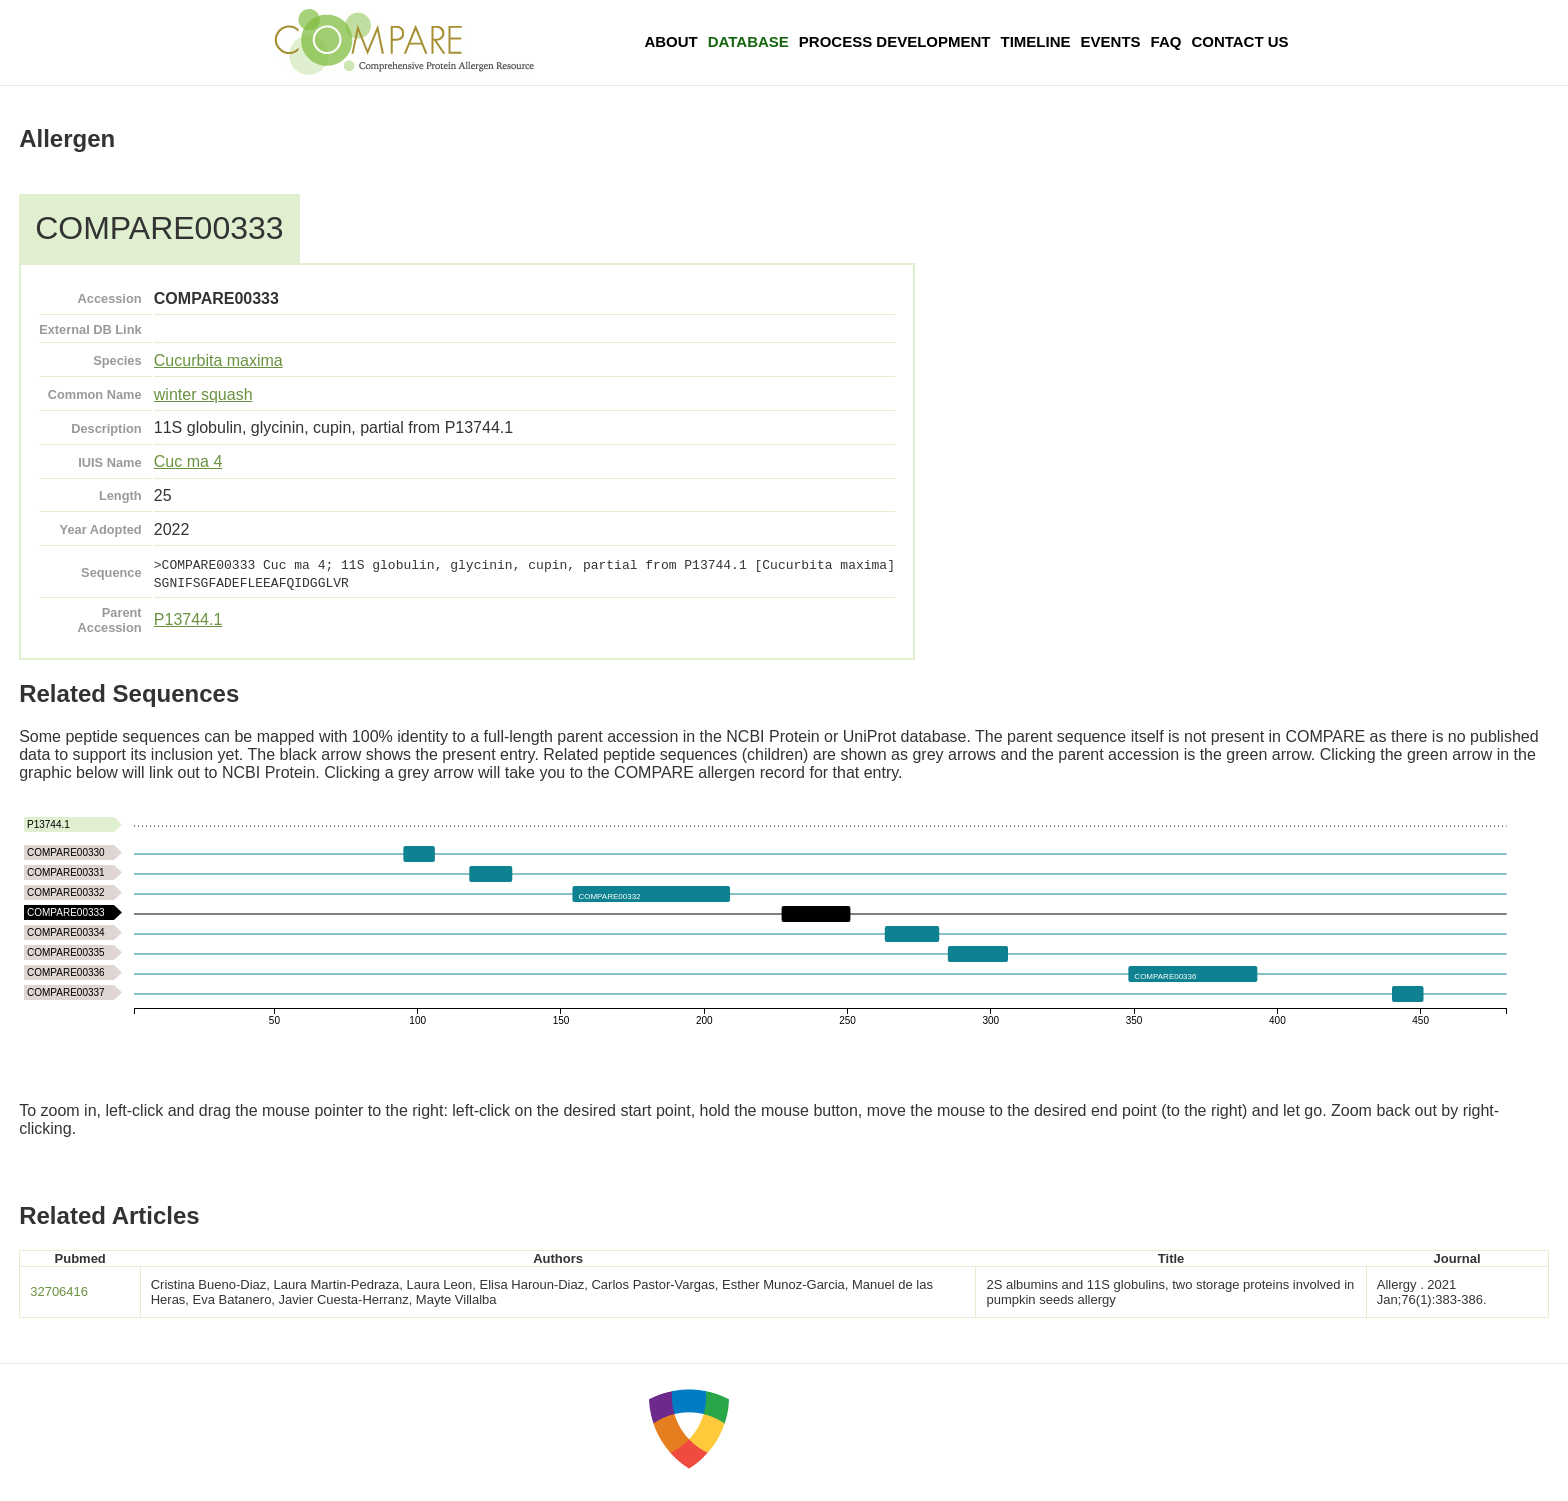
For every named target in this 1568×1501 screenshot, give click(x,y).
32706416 (59, 1291)
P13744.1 (188, 619)
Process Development (895, 41)
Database (748, 41)
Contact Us (1239, 41)
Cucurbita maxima (218, 360)
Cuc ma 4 (188, 461)
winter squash (203, 394)
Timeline (1036, 41)
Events (1111, 41)
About (670, 41)
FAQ (1166, 41)
